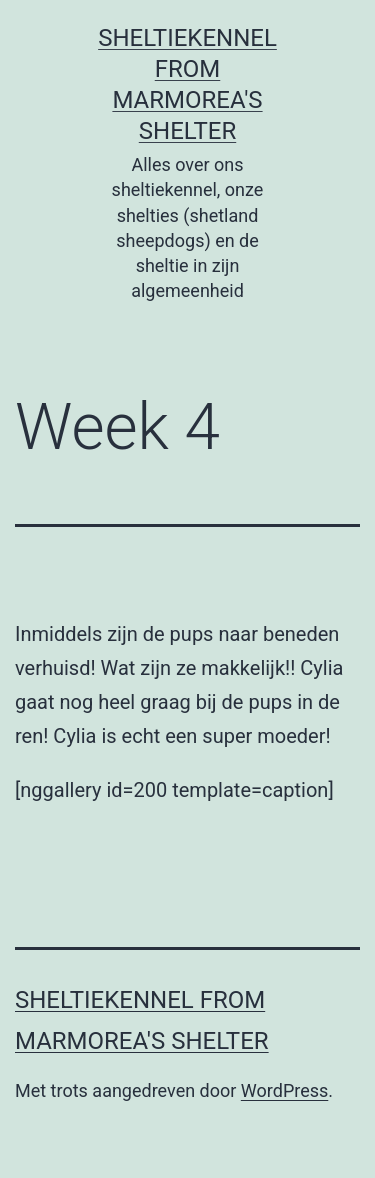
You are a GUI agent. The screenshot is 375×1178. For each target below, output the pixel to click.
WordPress (284, 1090)
